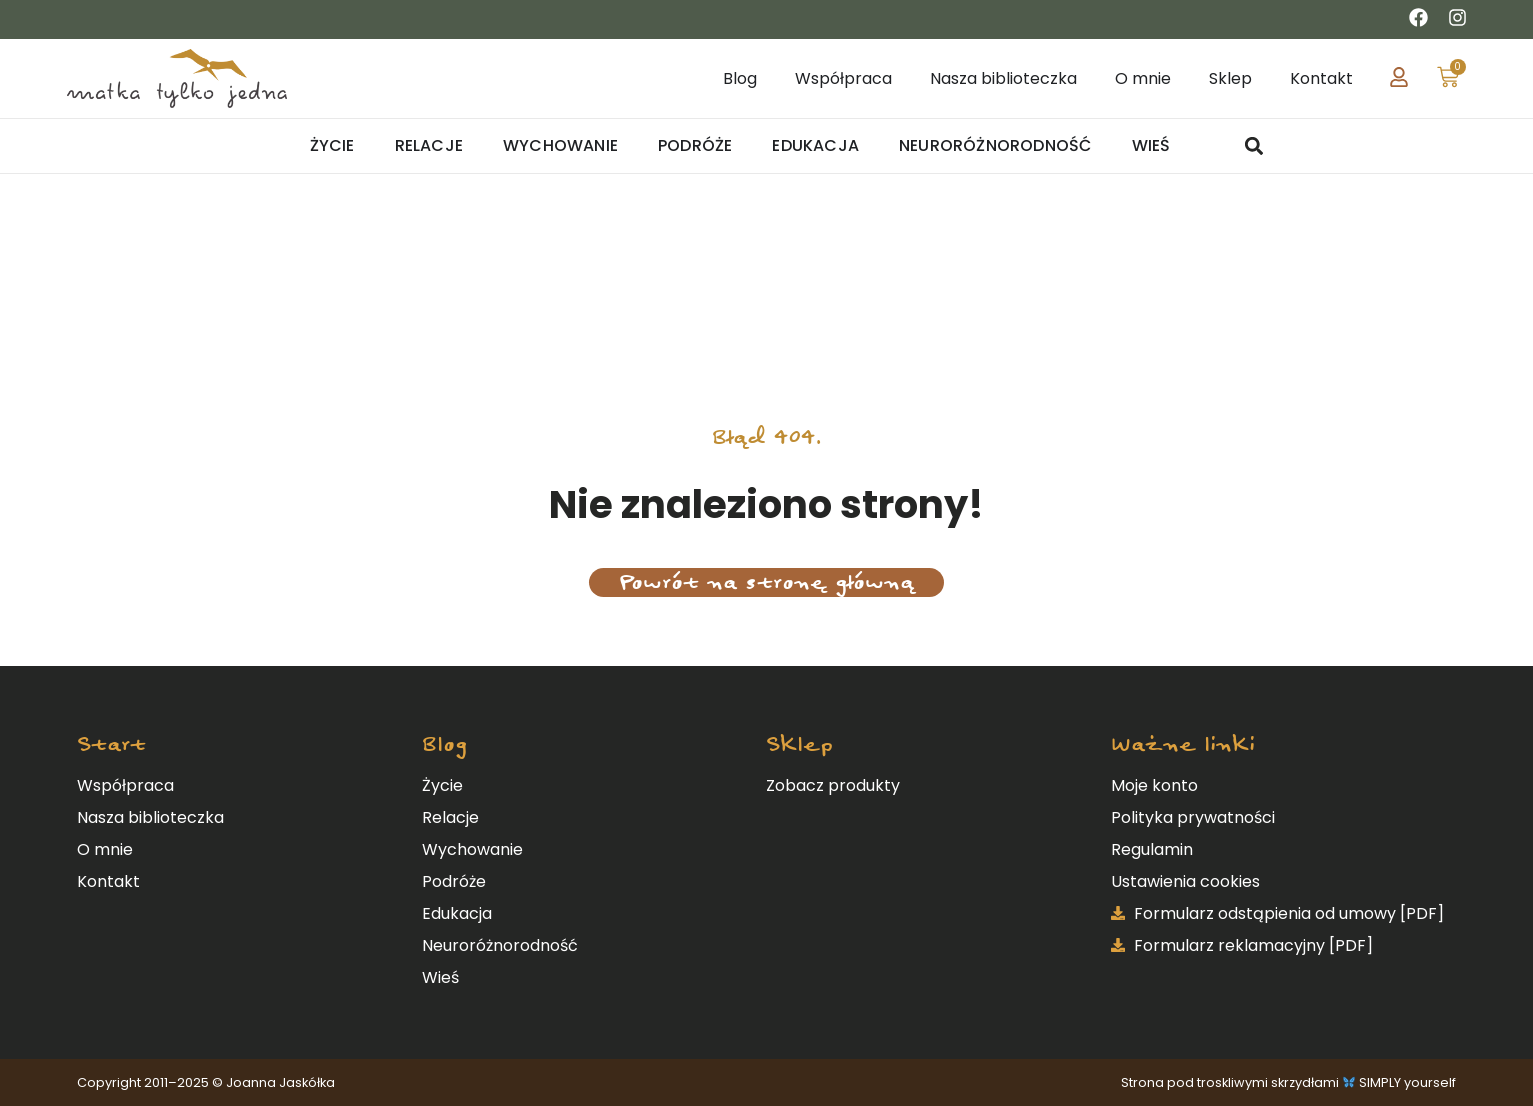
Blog (444, 744)
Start (111, 744)
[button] (1254, 146)
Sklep (799, 744)
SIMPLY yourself (1407, 1082)
